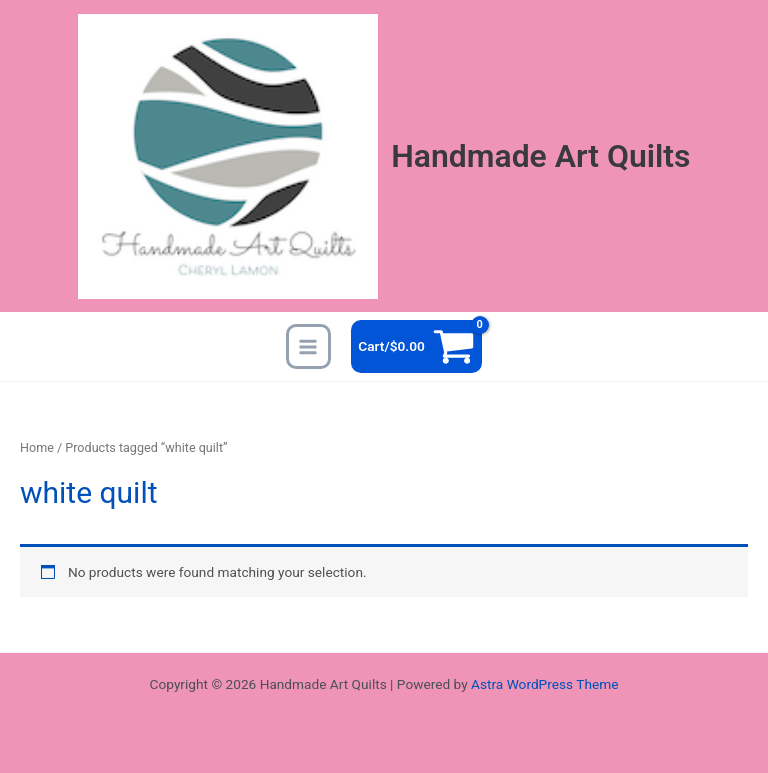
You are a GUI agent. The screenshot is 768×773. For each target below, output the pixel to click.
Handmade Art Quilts (540, 156)
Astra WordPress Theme (544, 684)
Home (37, 447)
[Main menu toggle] (308, 346)
